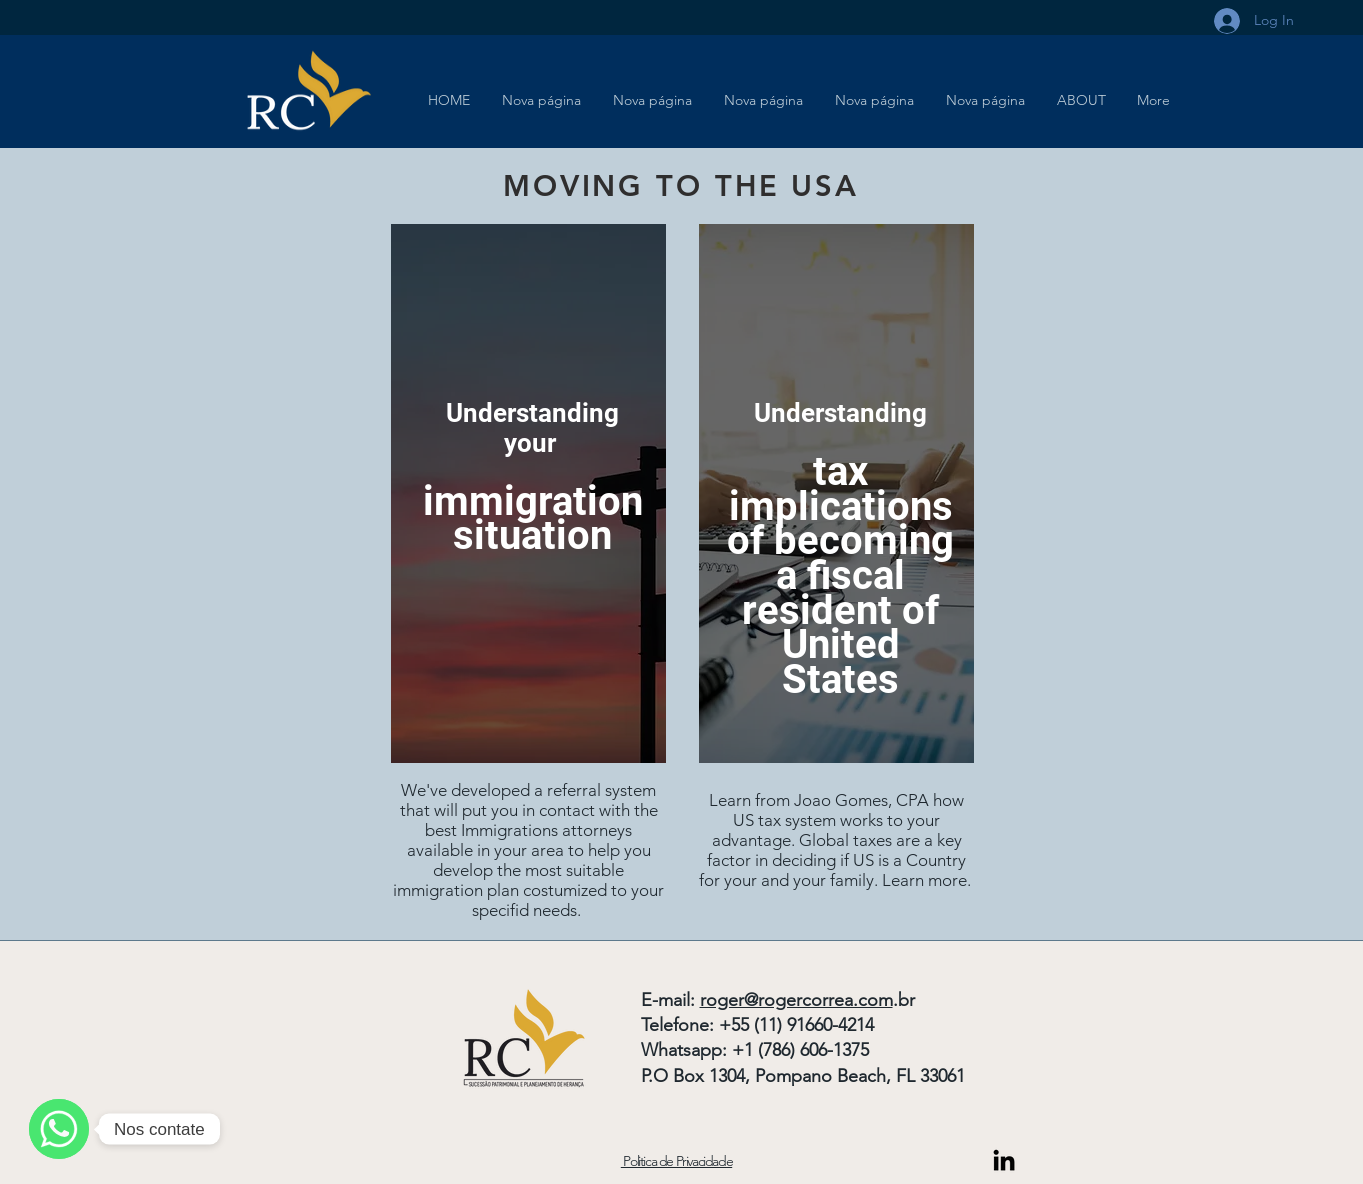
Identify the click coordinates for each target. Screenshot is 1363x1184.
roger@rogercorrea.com (796, 1000)
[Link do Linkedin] (1004, 1160)
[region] (528, 493)
